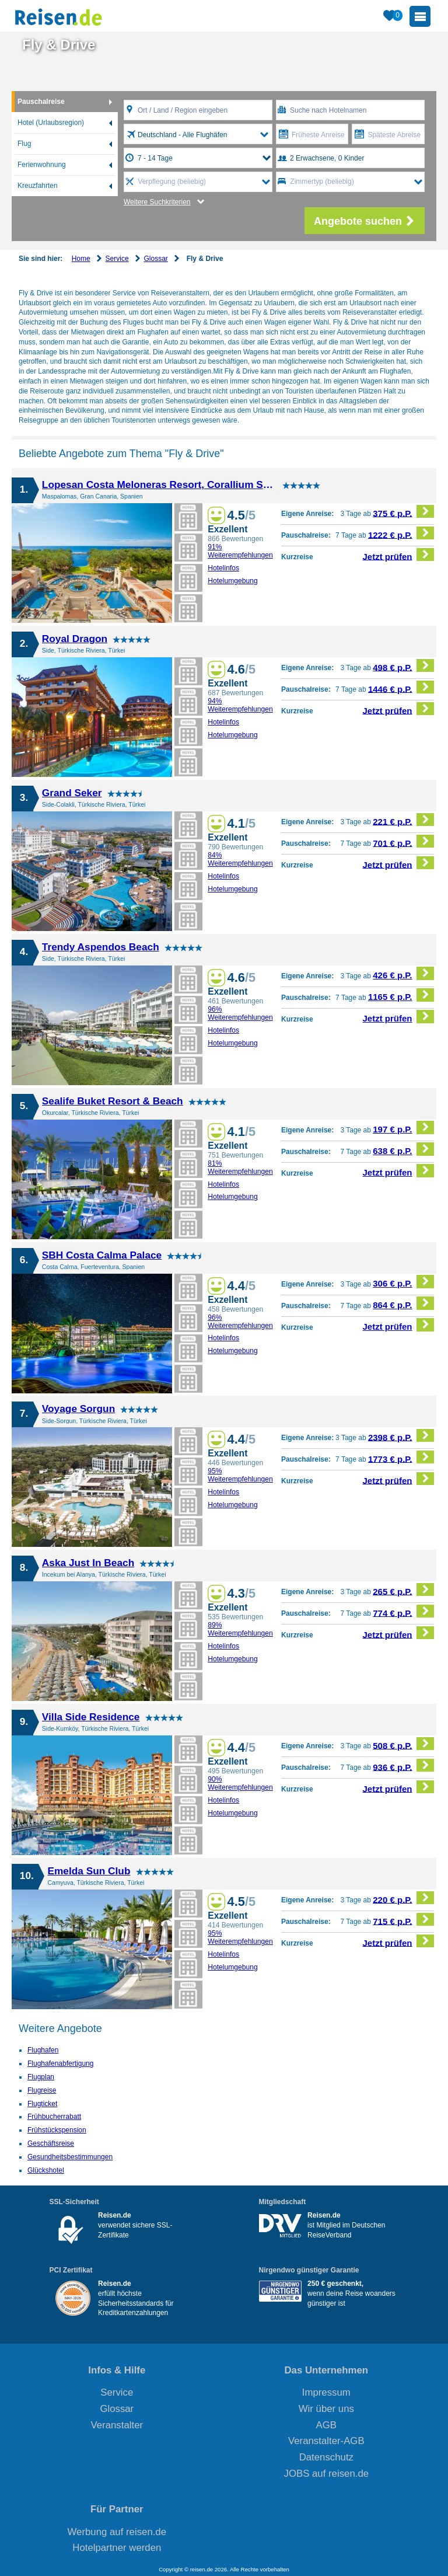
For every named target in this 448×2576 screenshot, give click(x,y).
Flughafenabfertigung (60, 2063)
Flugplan (40, 2077)
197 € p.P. (403, 1127)
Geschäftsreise (50, 2143)
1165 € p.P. (401, 995)
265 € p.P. (403, 1590)
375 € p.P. (403, 511)
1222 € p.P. (401, 533)
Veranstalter (117, 2425)
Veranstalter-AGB (326, 2440)
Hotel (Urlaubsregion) (51, 122)
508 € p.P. (403, 1744)
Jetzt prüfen (399, 555)
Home (81, 259)
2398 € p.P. (401, 1435)
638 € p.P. (403, 1149)
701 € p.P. (403, 841)
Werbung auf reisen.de (117, 2531)
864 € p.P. (403, 1303)
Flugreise (41, 2090)
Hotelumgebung (233, 581)
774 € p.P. (403, 1611)
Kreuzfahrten (38, 186)
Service (117, 259)
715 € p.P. (403, 1919)
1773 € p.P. (401, 1457)
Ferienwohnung (42, 165)
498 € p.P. (403, 665)
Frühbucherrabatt (54, 2117)
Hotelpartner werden (116, 2547)
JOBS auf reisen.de (326, 2473)
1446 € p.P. (401, 687)
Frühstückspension (56, 2130)
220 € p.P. (403, 1898)
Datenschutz (326, 2457)
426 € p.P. (403, 973)
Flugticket (42, 2104)
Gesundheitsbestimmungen (70, 2157)
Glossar (155, 259)
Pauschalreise (41, 101)
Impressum (326, 2392)
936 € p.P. (403, 1765)
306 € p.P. (403, 1281)
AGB (326, 2425)
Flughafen (42, 2050)
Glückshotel (45, 2170)
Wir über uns (326, 2408)
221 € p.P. (403, 820)
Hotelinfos (223, 568)
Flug (24, 144)
